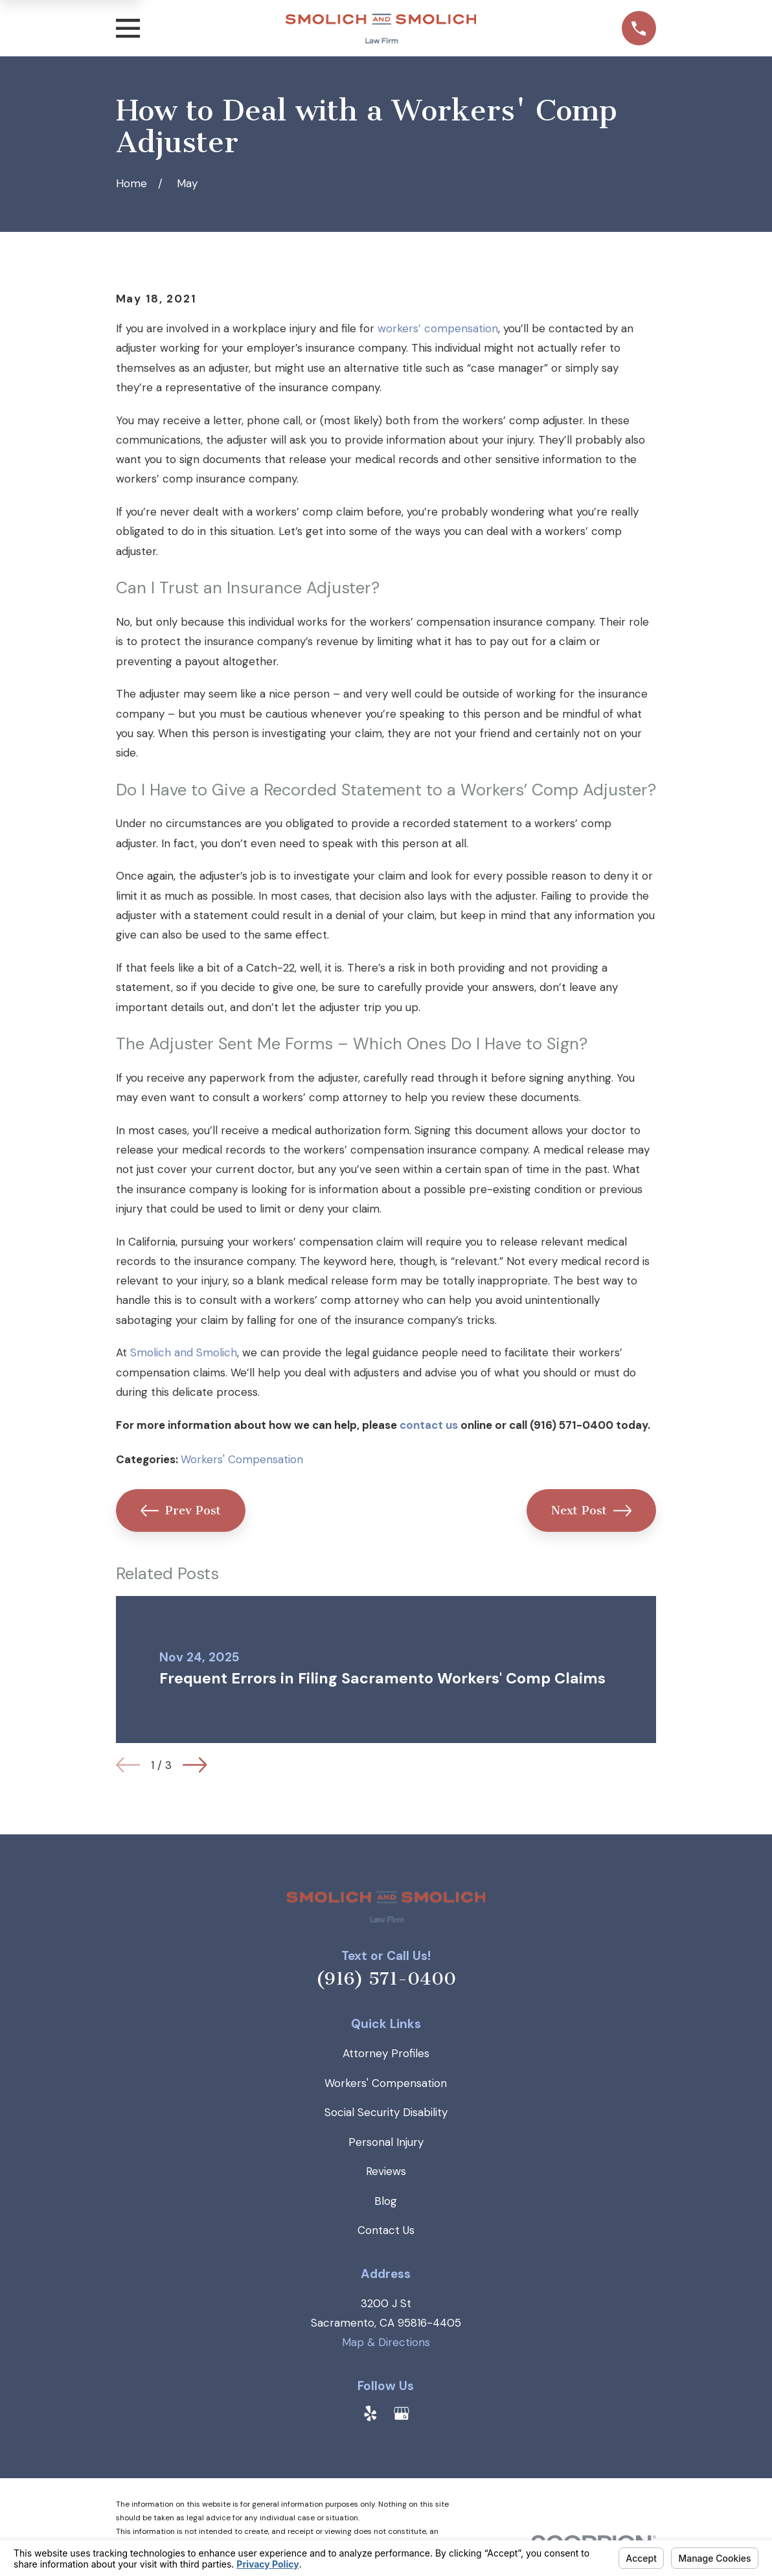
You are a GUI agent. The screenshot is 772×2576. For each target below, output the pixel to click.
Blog (385, 2201)
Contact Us (386, 2230)
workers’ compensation (438, 328)
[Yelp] (370, 2413)
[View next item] (195, 1765)
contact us (429, 1425)
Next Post (591, 1510)
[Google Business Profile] (401, 2413)
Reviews (386, 2171)
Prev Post (181, 1510)
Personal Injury (386, 2142)
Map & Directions (386, 2342)
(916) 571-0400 (386, 1978)
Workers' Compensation (242, 1459)
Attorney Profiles (386, 2053)
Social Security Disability (386, 2112)
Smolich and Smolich (183, 1352)
